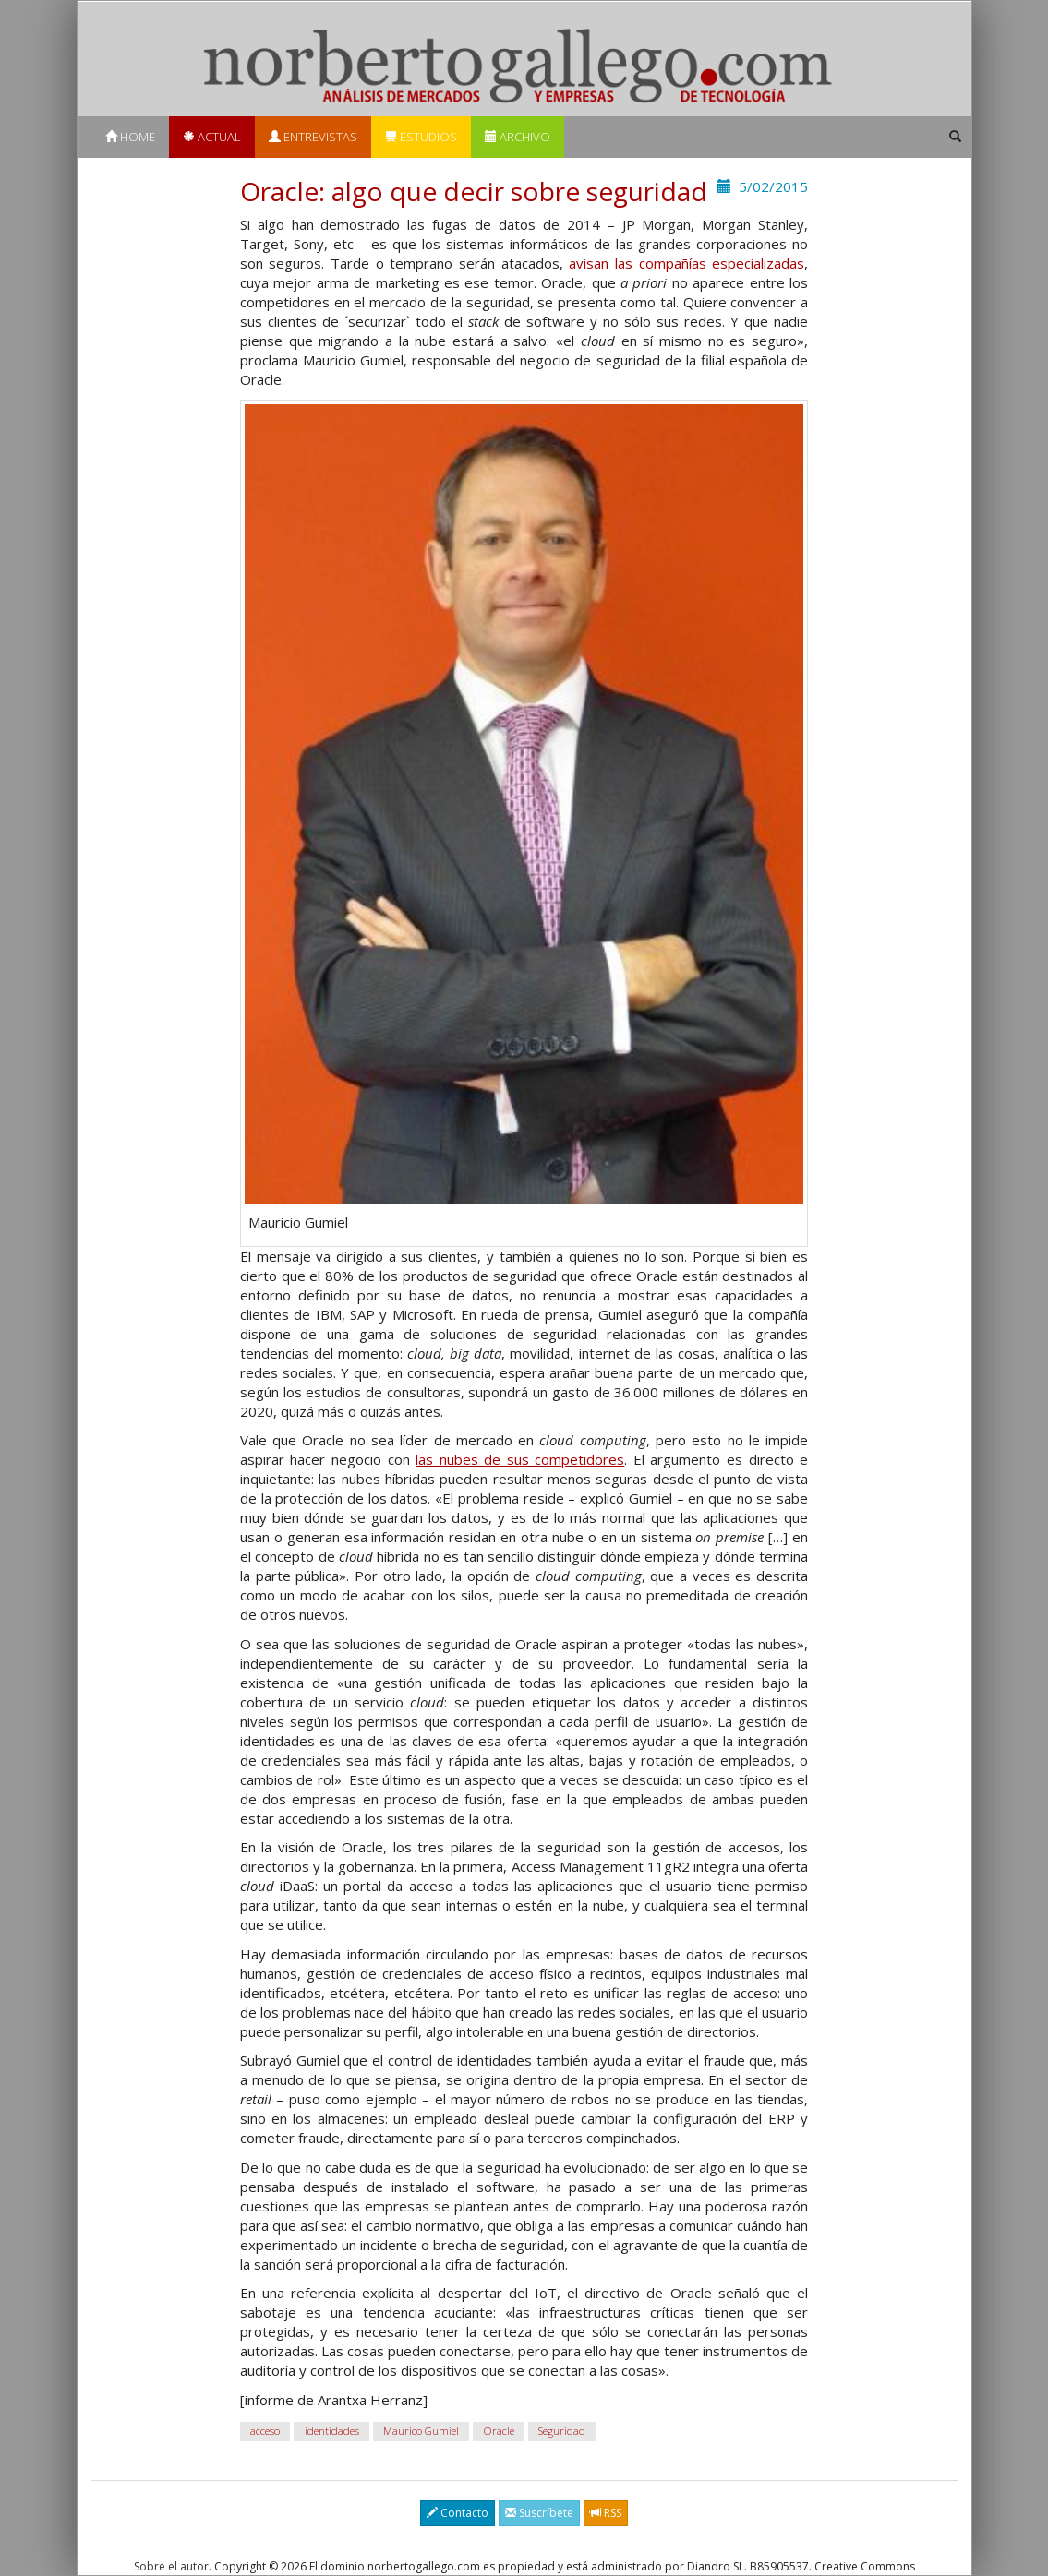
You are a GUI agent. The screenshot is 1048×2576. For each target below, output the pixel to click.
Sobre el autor (171, 2566)
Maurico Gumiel (421, 2431)
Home (130, 136)
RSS (605, 2513)
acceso (265, 2431)
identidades (332, 2431)
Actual (212, 136)
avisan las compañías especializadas (684, 263)
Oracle (499, 2431)
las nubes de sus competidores (520, 1459)
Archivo (517, 136)
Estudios (421, 136)
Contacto (457, 2513)
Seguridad (561, 2431)
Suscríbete (539, 2513)
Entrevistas (313, 136)
